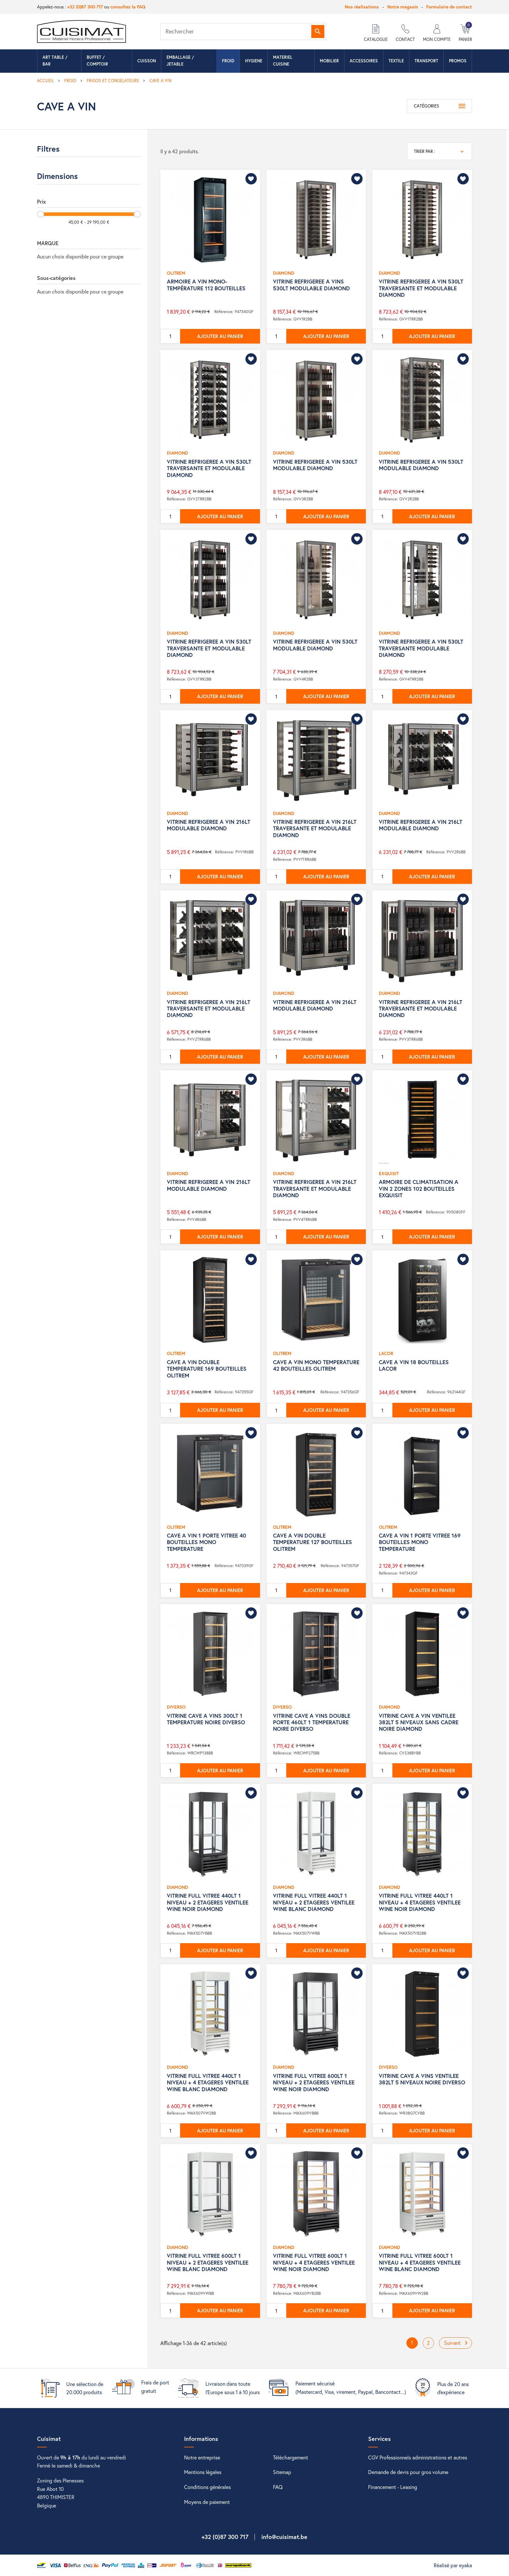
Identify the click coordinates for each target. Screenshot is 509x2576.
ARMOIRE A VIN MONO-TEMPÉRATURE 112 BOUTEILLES (206, 285)
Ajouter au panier (220, 336)
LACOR (386, 1353)
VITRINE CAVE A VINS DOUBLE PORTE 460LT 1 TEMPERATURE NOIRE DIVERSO (311, 1722)
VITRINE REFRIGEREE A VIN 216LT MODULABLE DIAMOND (208, 825)
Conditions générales (207, 2486)
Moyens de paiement (207, 2501)
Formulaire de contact (449, 7)
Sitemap (282, 2472)
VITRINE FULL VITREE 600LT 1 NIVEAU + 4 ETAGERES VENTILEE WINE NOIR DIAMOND (314, 2262)
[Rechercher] (243, 31)
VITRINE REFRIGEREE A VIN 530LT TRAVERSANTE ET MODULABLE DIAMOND (421, 288)
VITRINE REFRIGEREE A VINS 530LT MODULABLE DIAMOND (311, 285)
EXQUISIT (389, 1173)
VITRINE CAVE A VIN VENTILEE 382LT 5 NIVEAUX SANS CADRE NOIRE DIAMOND (418, 1722)
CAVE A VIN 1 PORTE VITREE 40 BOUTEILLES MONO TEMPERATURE (206, 1542)
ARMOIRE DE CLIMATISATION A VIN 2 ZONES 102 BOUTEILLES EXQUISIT (418, 1188)
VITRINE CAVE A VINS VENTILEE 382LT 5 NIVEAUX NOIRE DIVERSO (422, 2079)
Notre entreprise (202, 2457)
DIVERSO (176, 1707)
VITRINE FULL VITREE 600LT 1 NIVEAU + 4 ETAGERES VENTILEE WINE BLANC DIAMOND (420, 2262)
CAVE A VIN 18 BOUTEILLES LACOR (414, 1365)
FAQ (278, 2486)
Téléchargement (290, 2457)
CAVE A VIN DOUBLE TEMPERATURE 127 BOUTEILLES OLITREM (312, 1542)
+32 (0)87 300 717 (85, 7)
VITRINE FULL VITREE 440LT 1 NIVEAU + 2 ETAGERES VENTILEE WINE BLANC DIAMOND (313, 1902)
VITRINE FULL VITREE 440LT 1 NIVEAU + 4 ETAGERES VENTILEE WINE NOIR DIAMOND (420, 1902)
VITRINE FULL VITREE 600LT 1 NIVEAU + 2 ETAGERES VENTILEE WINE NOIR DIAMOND (313, 2082)
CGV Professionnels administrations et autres (417, 2457)
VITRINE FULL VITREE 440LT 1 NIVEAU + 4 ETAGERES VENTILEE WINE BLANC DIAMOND (208, 2082)
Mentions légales (202, 2472)
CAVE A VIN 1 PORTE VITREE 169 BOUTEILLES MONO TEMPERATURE (420, 1542)
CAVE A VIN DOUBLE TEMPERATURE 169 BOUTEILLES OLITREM (206, 1368)
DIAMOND (283, 273)
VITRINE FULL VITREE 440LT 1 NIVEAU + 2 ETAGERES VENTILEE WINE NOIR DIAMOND (207, 1902)
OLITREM (176, 273)
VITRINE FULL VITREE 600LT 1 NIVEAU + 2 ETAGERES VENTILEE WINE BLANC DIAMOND (207, 2262)
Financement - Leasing (392, 2486)
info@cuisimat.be (284, 2537)
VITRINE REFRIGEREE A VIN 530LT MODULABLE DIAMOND (315, 465)
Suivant (457, 2343)
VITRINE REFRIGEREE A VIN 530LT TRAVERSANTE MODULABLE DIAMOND (421, 648)
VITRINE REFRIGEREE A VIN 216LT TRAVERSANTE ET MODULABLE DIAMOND (314, 828)
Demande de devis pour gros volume (408, 2472)
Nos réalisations (362, 7)
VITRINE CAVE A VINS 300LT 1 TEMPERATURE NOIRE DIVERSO (206, 1719)
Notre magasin (402, 7)
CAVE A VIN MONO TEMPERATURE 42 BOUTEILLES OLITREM (316, 1365)
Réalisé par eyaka (453, 2565)
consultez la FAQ (127, 7)
